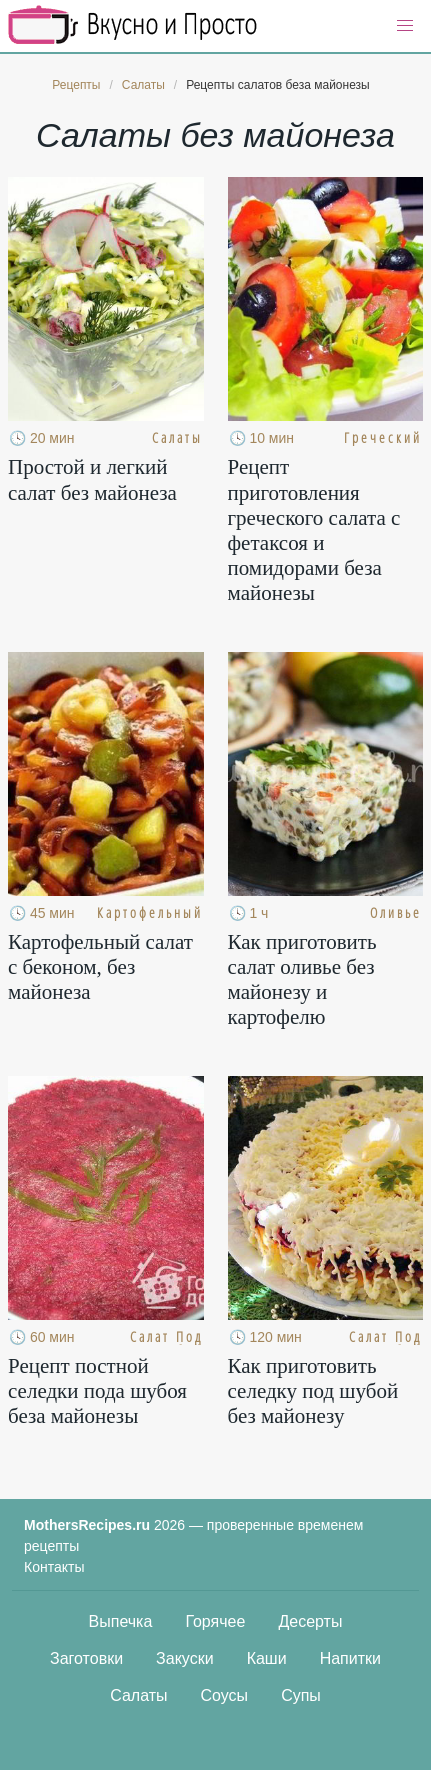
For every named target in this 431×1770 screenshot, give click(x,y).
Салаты (138, 1695)
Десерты (310, 1621)
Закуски (185, 1658)
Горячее (215, 1621)
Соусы (225, 1695)
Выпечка (121, 1621)
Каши (267, 1658)
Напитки (350, 1658)
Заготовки (86, 1658)
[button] (405, 26)
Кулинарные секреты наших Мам (133, 25)
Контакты (54, 1567)
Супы (301, 1695)
